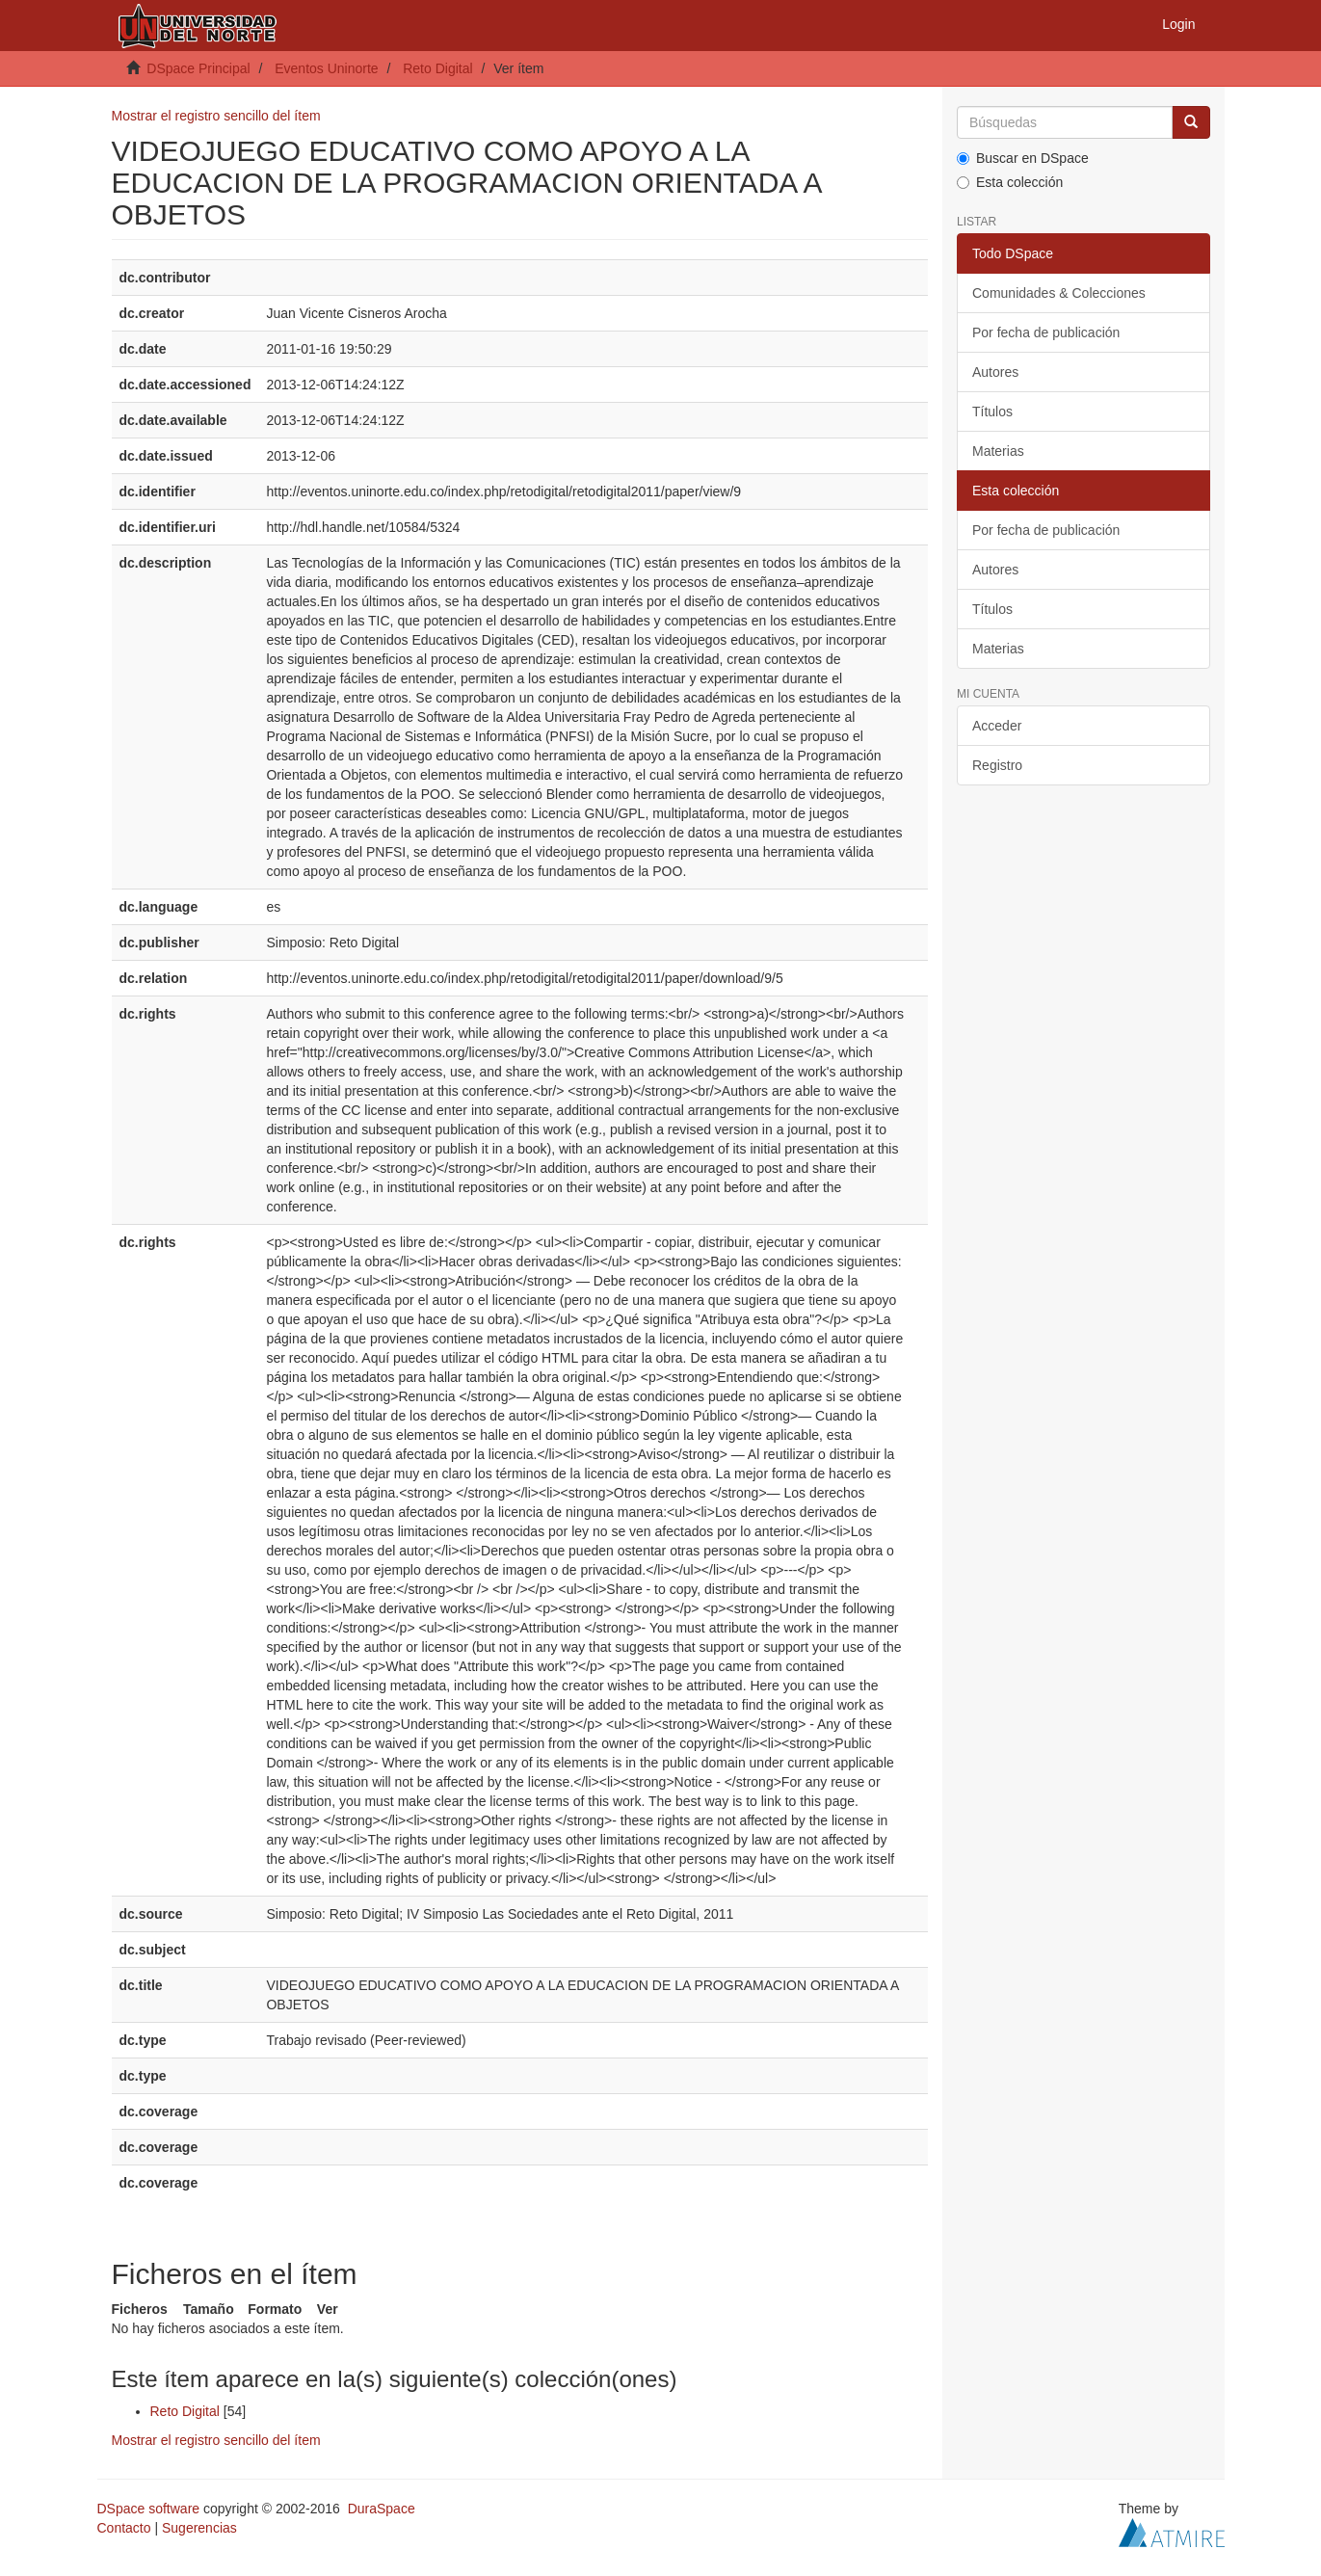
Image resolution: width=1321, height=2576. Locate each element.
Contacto (124, 2528)
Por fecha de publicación (1046, 332)
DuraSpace (381, 2508)
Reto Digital (437, 68)
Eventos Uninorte (326, 68)
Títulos (992, 411)
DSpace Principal (198, 68)
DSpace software (148, 2508)
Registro (997, 765)
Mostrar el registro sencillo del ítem (216, 115)
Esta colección (1010, 182)
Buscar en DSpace (1023, 158)
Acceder (996, 725)
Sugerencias (199, 2528)
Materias (998, 451)
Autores (995, 372)
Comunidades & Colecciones (1059, 293)
